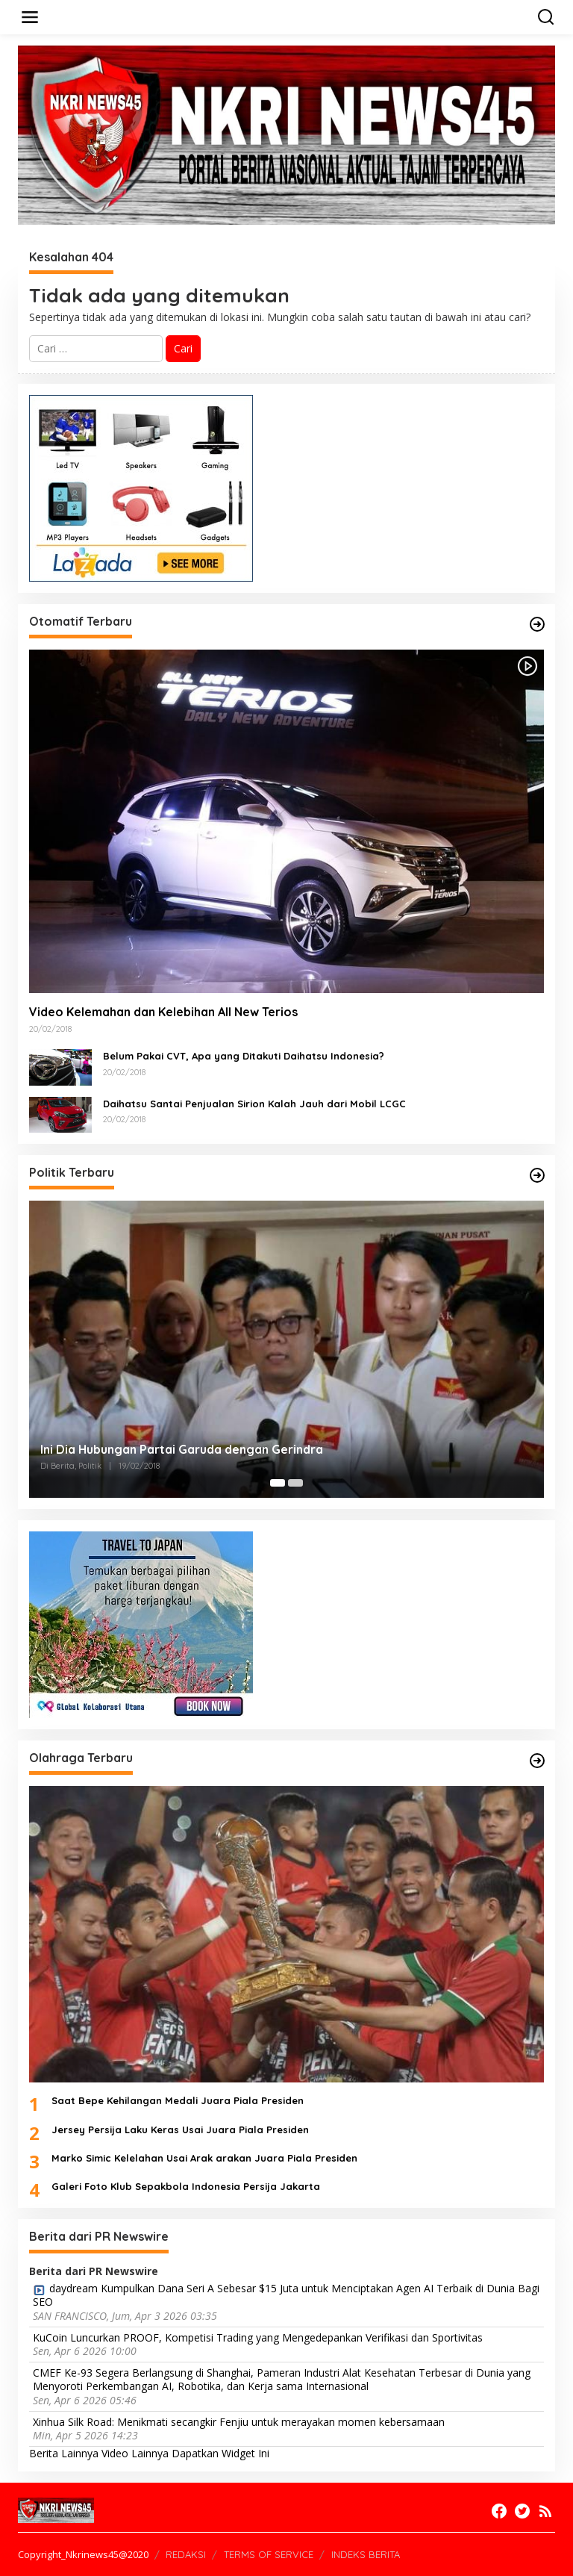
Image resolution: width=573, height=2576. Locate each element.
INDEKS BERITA (365, 2554)
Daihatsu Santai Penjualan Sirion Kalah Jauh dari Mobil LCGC (254, 1104)
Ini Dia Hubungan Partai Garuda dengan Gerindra (181, 1449)
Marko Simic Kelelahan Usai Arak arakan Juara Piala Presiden (204, 2158)
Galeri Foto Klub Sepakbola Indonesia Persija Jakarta (185, 2186)
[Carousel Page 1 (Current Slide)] (277, 1483)
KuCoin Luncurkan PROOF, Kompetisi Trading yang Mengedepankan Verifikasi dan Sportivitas (258, 2338)
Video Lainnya (135, 2453)
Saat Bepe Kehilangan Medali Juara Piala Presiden (177, 2100)
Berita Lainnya (63, 2453)
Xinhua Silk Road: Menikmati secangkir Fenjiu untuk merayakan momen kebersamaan (239, 2422)
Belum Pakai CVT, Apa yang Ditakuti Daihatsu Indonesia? (243, 1056)
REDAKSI (186, 2554)
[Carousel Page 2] (295, 1483)
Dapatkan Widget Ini (220, 2453)
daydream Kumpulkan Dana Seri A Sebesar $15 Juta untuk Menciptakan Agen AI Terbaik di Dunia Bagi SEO (286, 2295)
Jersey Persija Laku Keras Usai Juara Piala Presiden (180, 2129)
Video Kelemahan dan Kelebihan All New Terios (163, 1011)
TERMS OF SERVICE (268, 2554)
